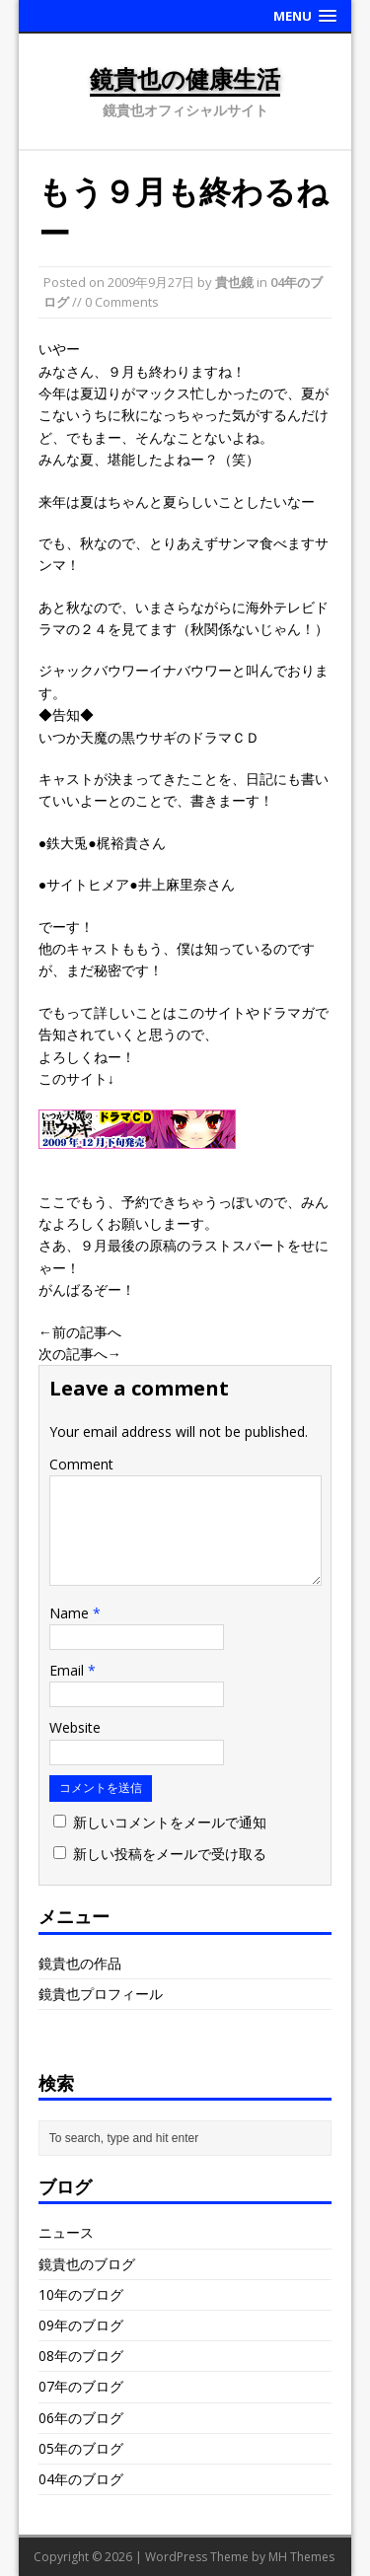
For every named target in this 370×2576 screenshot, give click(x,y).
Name (71, 1613)
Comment (81, 1464)
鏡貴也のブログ (86, 2263)
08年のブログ (80, 2355)
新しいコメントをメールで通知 (169, 1822)
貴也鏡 (234, 282)
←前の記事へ (79, 1332)
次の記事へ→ (79, 1353)
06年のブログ (80, 2417)
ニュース (66, 2232)
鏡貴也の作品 (79, 1963)
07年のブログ (80, 2386)
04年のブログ (80, 2478)
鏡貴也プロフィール (100, 1993)
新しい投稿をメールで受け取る (169, 1853)
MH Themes (301, 2556)
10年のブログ (80, 2294)
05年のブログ (80, 2448)
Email (68, 1670)
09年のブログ (80, 2325)
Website (75, 1727)
